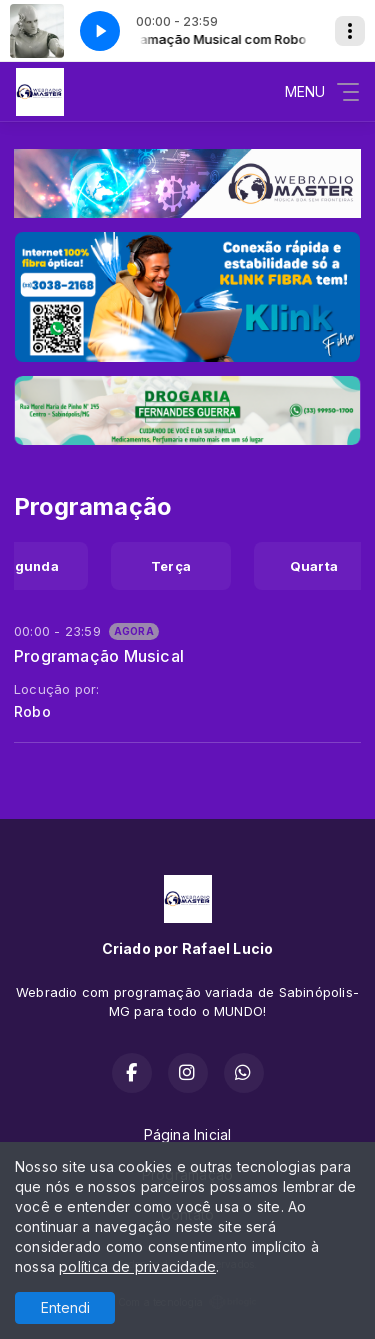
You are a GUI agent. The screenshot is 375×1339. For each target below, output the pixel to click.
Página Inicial (188, 1134)
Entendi (65, 1307)
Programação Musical (99, 656)
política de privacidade (137, 1266)
